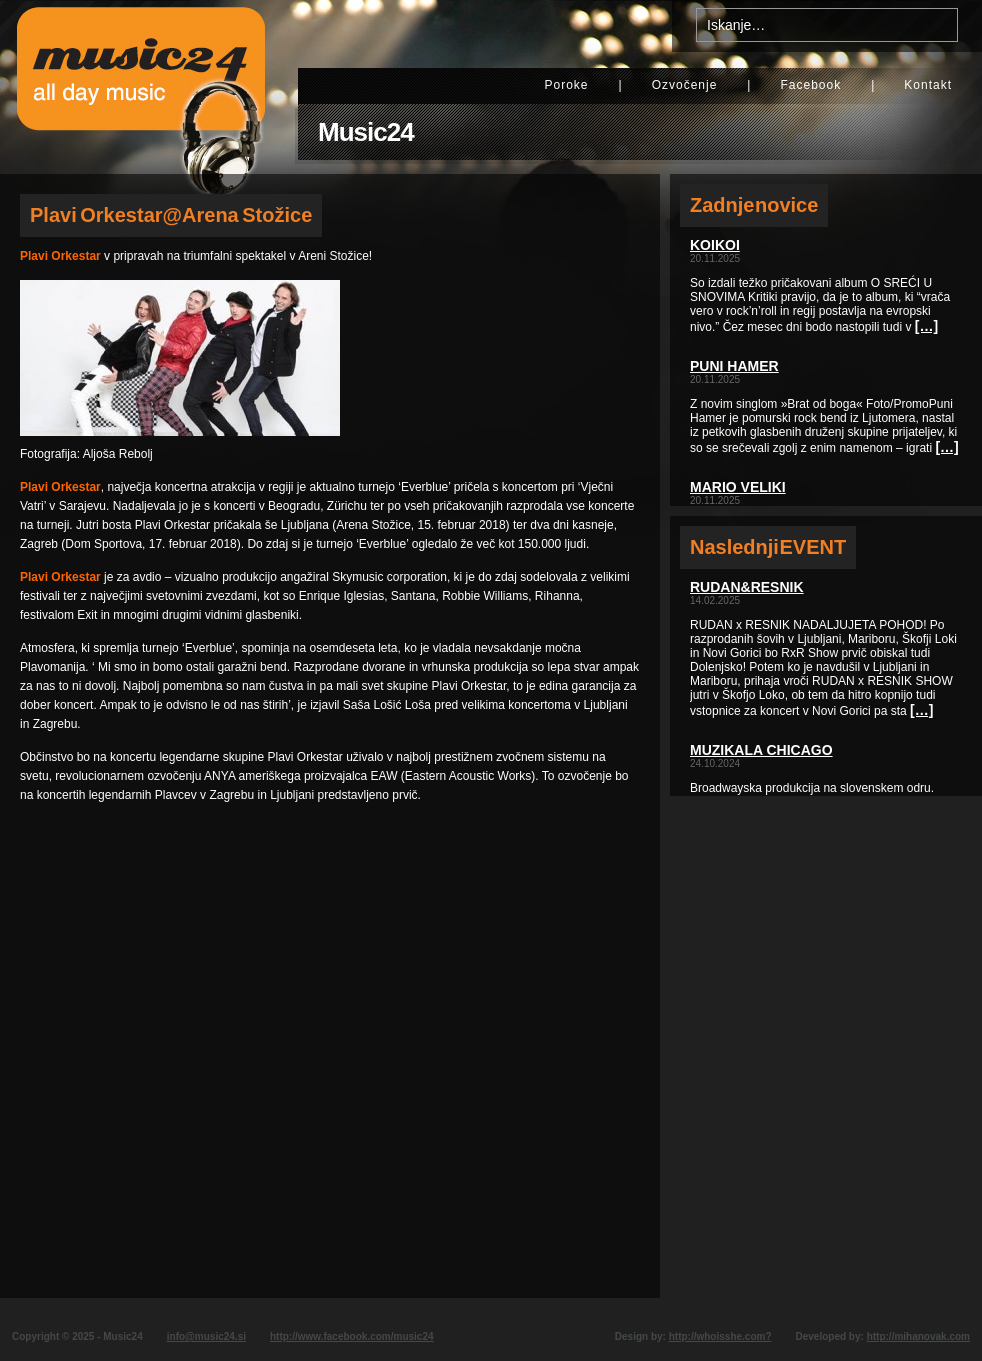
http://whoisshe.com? (720, 1336)
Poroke (566, 85)
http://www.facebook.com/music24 (352, 1336)
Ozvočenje (685, 85)
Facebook (810, 85)
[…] (926, 326)
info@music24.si (206, 1336)
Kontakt (928, 85)
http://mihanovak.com (918, 1336)
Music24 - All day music (141, 87)
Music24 (366, 132)
